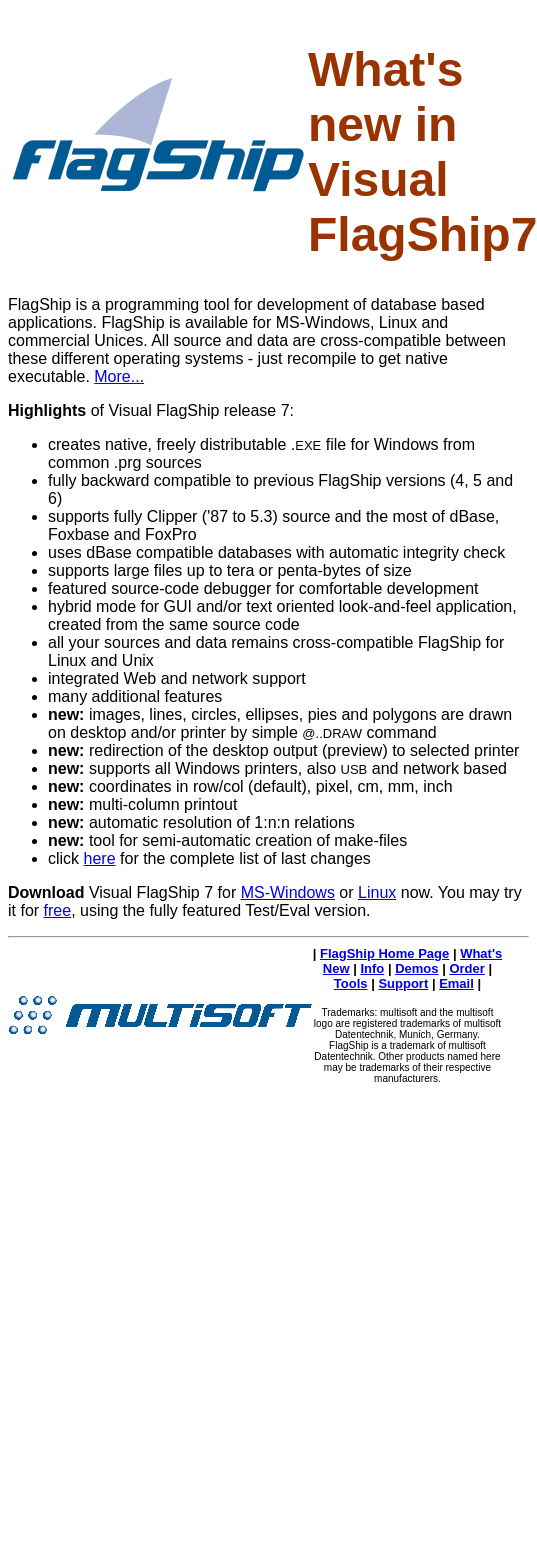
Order (466, 968)
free (58, 910)
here (100, 858)
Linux (377, 892)
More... (119, 376)
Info (372, 968)
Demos (416, 968)
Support (403, 983)
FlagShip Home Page (384, 953)
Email (456, 983)
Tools (351, 983)
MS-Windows (288, 892)
